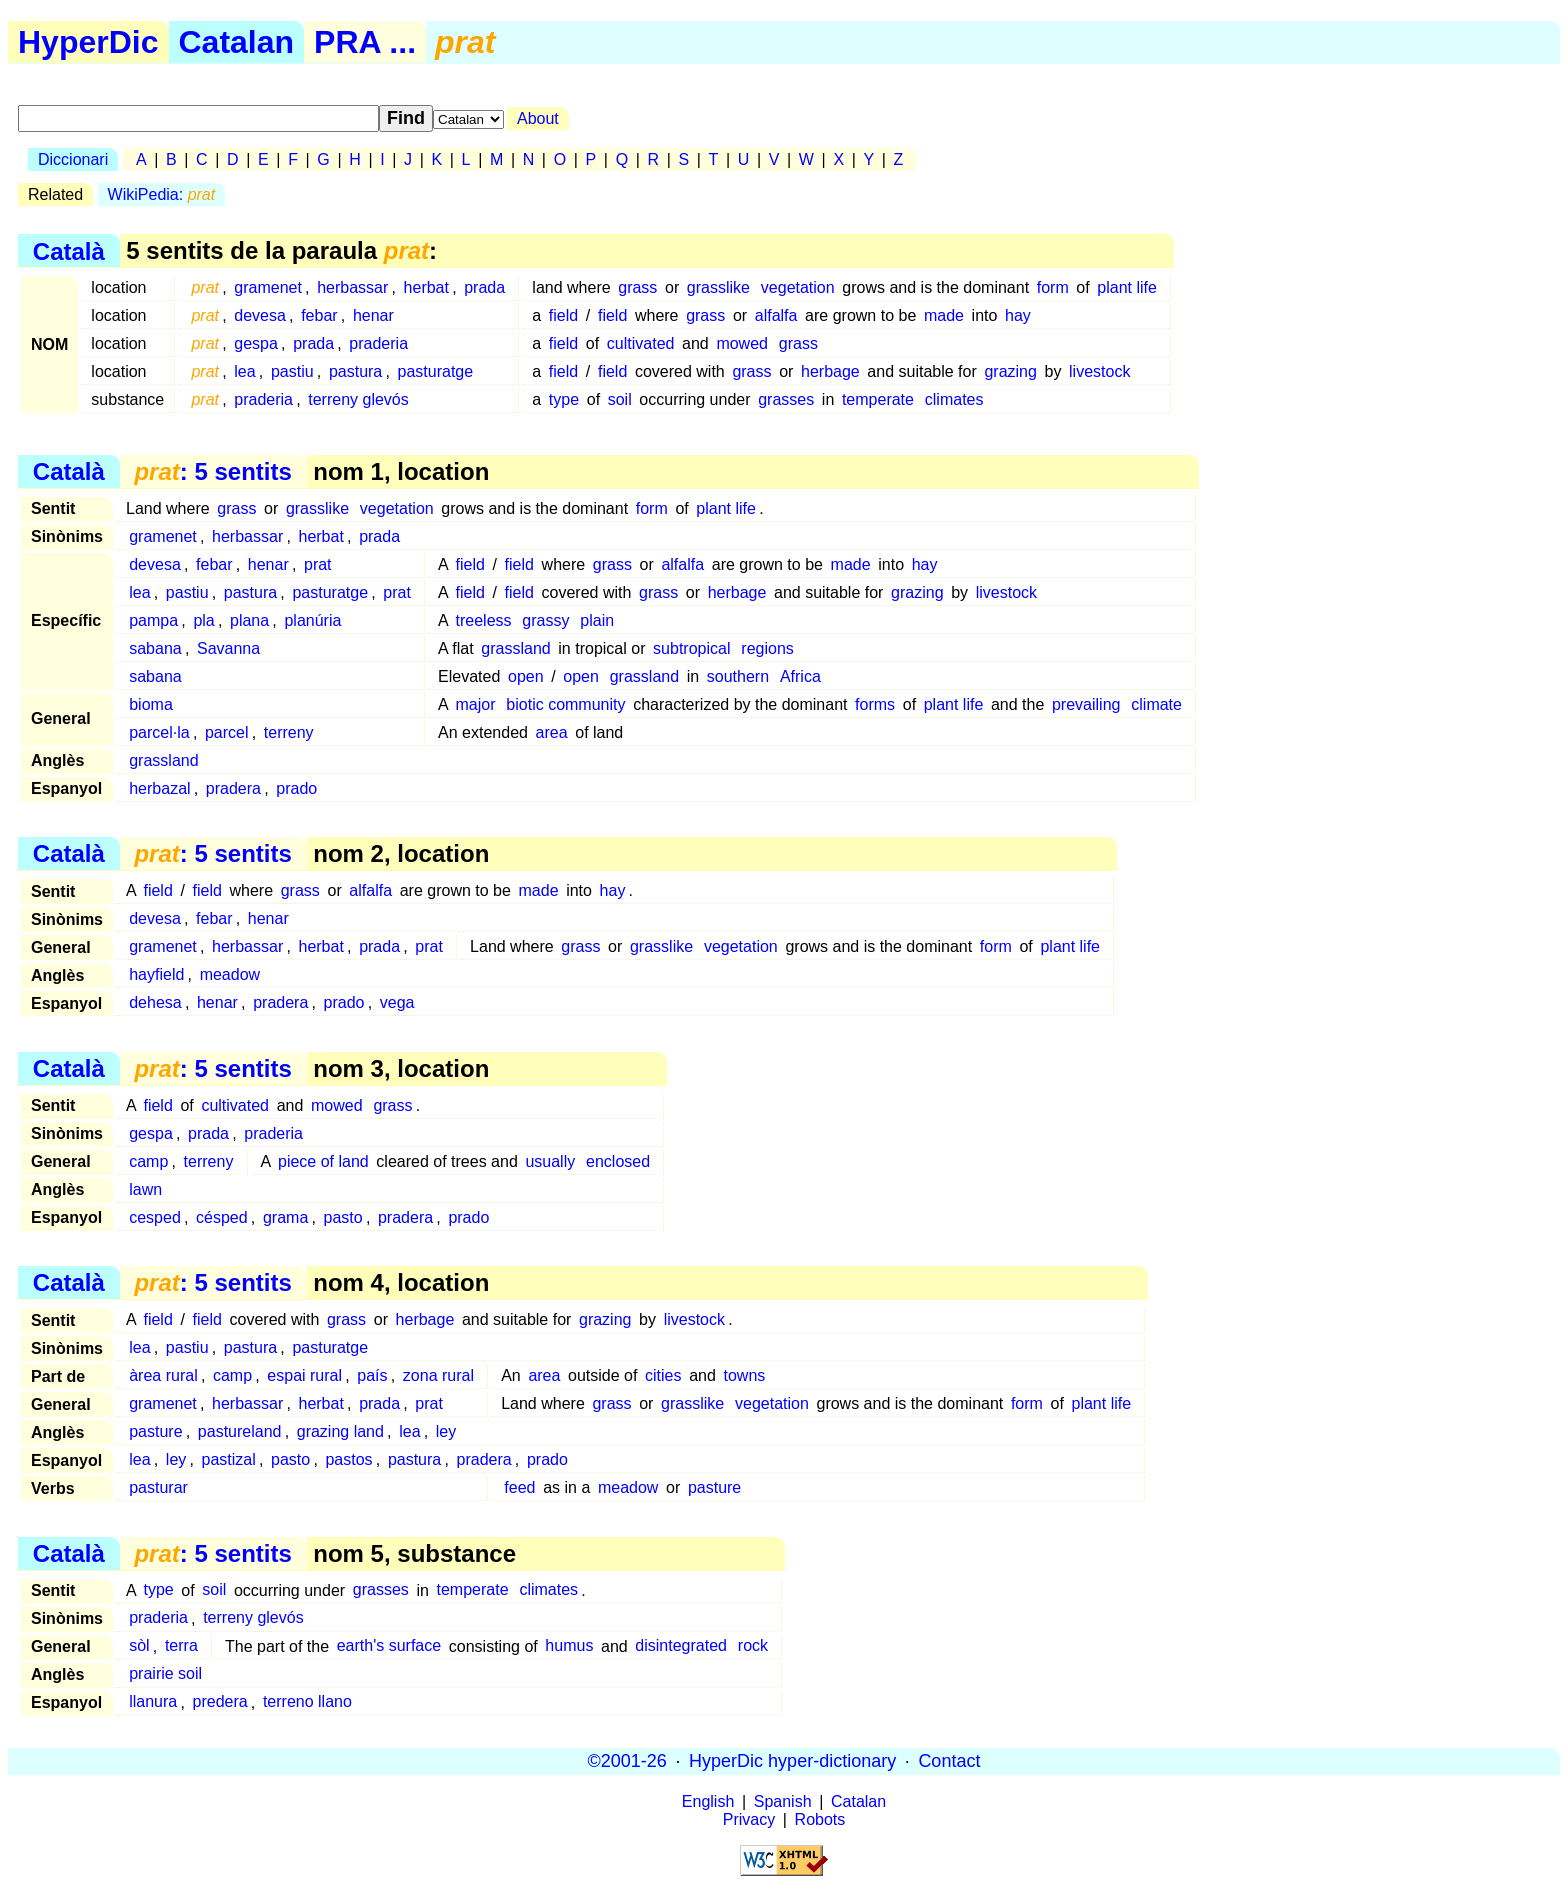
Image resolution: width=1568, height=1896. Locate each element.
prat (318, 564)
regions (767, 648)
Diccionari (73, 159)
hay (1018, 315)
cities (663, 1375)
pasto (343, 1217)
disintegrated (681, 1646)
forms (875, 704)
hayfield (156, 974)
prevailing (1086, 704)
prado (296, 788)
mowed (742, 343)
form (1053, 287)
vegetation (798, 287)
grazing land (340, 1431)
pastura (355, 371)
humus (569, 1646)
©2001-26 (627, 1761)
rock (753, 1646)
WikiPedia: (162, 194)
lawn (145, 1189)
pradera (233, 788)
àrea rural (163, 1375)
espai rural (304, 1375)
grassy (545, 620)
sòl (139, 1646)
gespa (256, 343)
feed (519, 1487)
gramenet (268, 287)
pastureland (240, 1431)
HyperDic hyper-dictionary (792, 1761)
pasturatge (436, 371)
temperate (878, 399)
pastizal (229, 1459)
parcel (227, 732)
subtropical (691, 648)
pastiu (292, 371)
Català (69, 250)
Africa (800, 676)
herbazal (159, 788)
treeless (484, 620)
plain (597, 620)
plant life (1127, 287)
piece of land (323, 1161)
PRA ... (365, 42)
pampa (153, 620)
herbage (830, 371)
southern (738, 676)
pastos (348, 1459)
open (526, 676)
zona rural (438, 1375)
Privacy (749, 1819)
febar (319, 315)
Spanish (783, 1801)
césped (222, 1217)
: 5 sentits (212, 471)
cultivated (641, 343)
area (552, 732)
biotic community (565, 704)
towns (744, 1375)
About (538, 118)
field (563, 315)
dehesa (155, 1002)
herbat (426, 287)
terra (181, 1646)
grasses (786, 399)
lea (244, 371)
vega (397, 1002)
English (708, 1801)
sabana (155, 648)
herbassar (352, 287)
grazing (1010, 371)
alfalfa (776, 315)
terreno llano (307, 1702)
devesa (260, 315)
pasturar (158, 1487)
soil (620, 399)
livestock (1099, 371)
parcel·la (159, 732)
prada (484, 287)
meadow (230, 974)
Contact (949, 1761)
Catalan (237, 42)
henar (373, 315)
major (476, 704)
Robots (820, 1819)
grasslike (718, 287)
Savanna (228, 648)
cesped (155, 1217)
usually (550, 1161)
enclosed (618, 1161)
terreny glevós (358, 399)
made (944, 315)
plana (249, 620)
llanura (153, 1702)
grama (285, 1217)
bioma (151, 704)
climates (954, 399)
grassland (515, 648)
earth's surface (389, 1646)
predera (220, 1702)
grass (637, 287)
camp (148, 1161)
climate (1156, 704)
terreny (289, 732)
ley (446, 1431)
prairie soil (165, 1674)
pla (203, 620)
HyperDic (88, 42)
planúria (312, 620)
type (564, 399)
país (372, 1375)
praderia (378, 343)
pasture (155, 1431)
